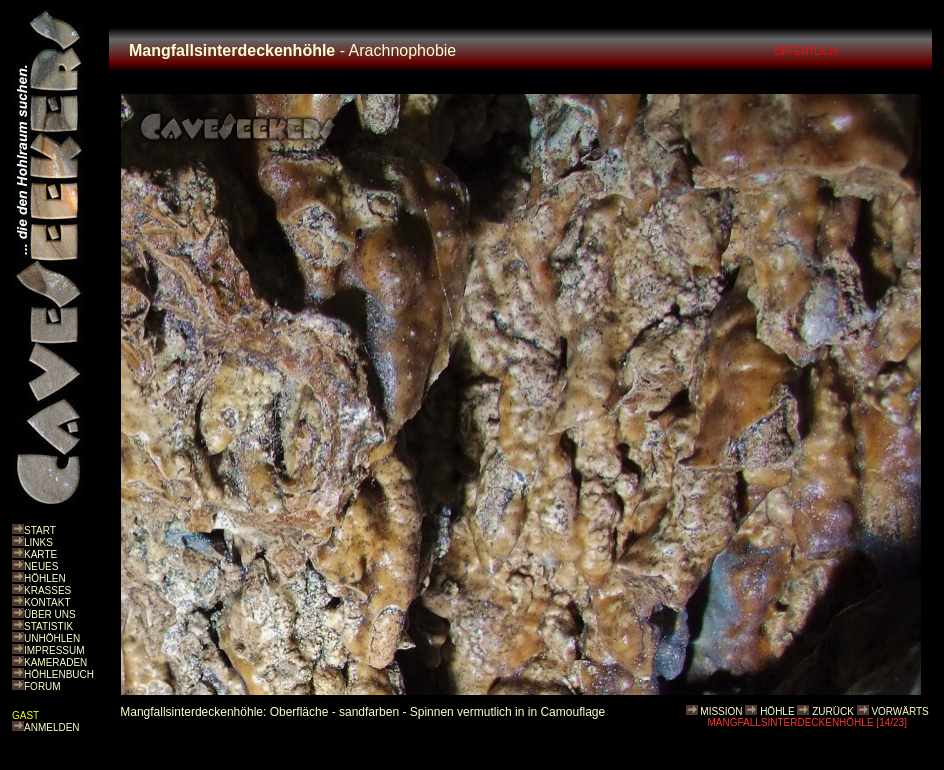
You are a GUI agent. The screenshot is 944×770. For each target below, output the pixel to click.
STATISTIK (48, 626)
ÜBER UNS (50, 614)
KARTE (40, 554)
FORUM (42, 686)
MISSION (721, 711)
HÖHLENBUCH (59, 674)
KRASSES (47, 590)
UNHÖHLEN (52, 638)
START (40, 530)
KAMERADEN (55, 662)
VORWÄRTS (899, 711)
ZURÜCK (833, 711)
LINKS (38, 542)
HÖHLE (777, 711)
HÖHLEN (45, 578)
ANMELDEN (52, 727)
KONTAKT (47, 602)
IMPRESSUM (54, 650)
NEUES (41, 566)
